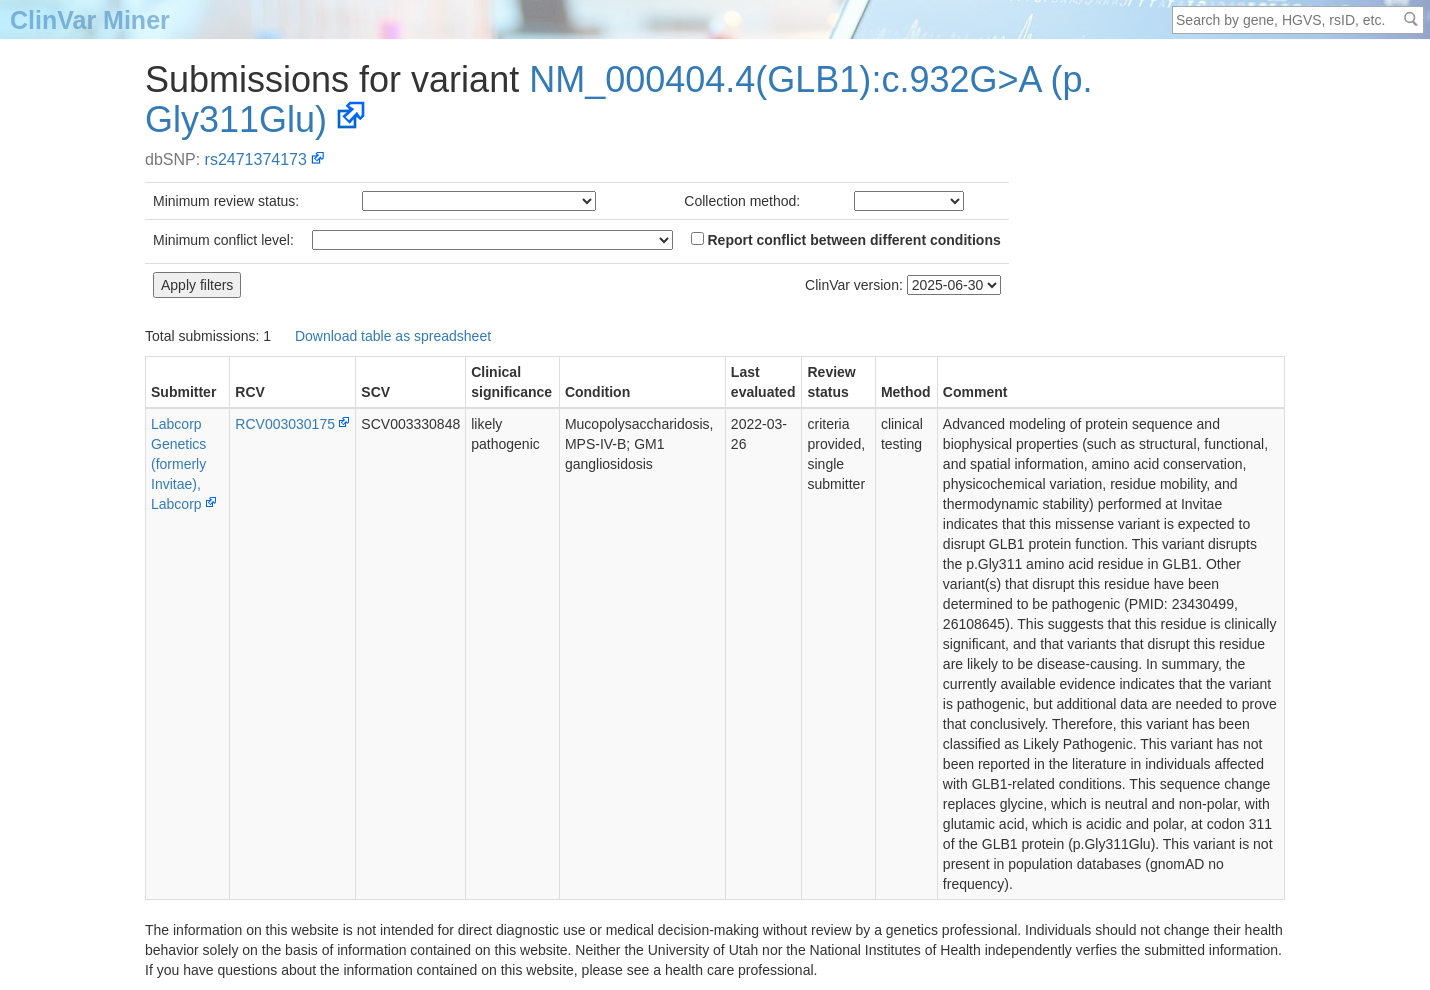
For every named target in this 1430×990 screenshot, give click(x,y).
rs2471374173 (256, 159)
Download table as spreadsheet (393, 336)
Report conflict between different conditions (846, 240)
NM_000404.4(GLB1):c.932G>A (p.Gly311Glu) (619, 99)
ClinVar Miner (90, 20)
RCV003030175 (285, 424)
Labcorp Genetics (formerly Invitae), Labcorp (178, 464)
